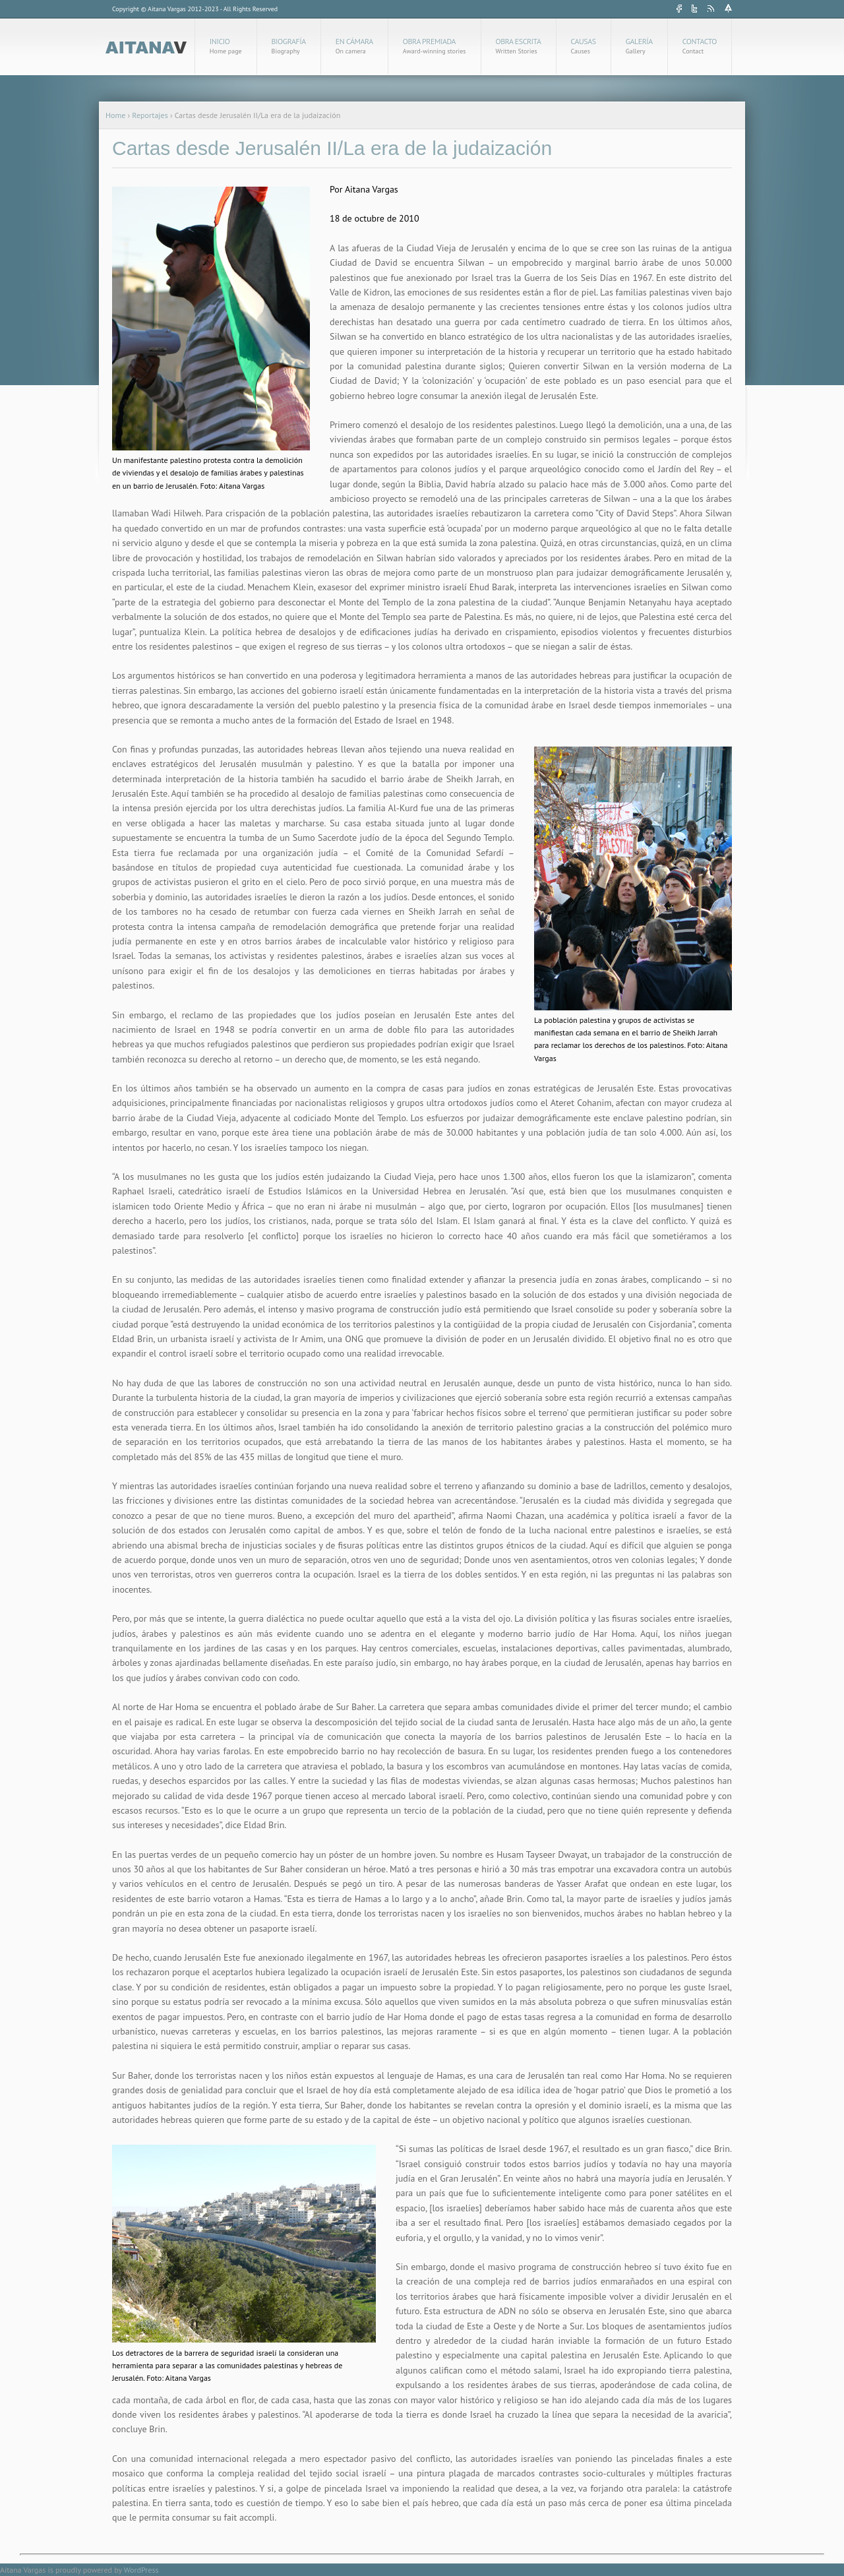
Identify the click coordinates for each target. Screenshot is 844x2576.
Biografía (289, 45)
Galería (639, 45)
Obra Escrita (518, 45)
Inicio (226, 45)
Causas (583, 45)
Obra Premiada (434, 45)
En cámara (354, 45)
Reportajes (149, 115)
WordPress (141, 2570)
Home (115, 115)
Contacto (699, 45)
